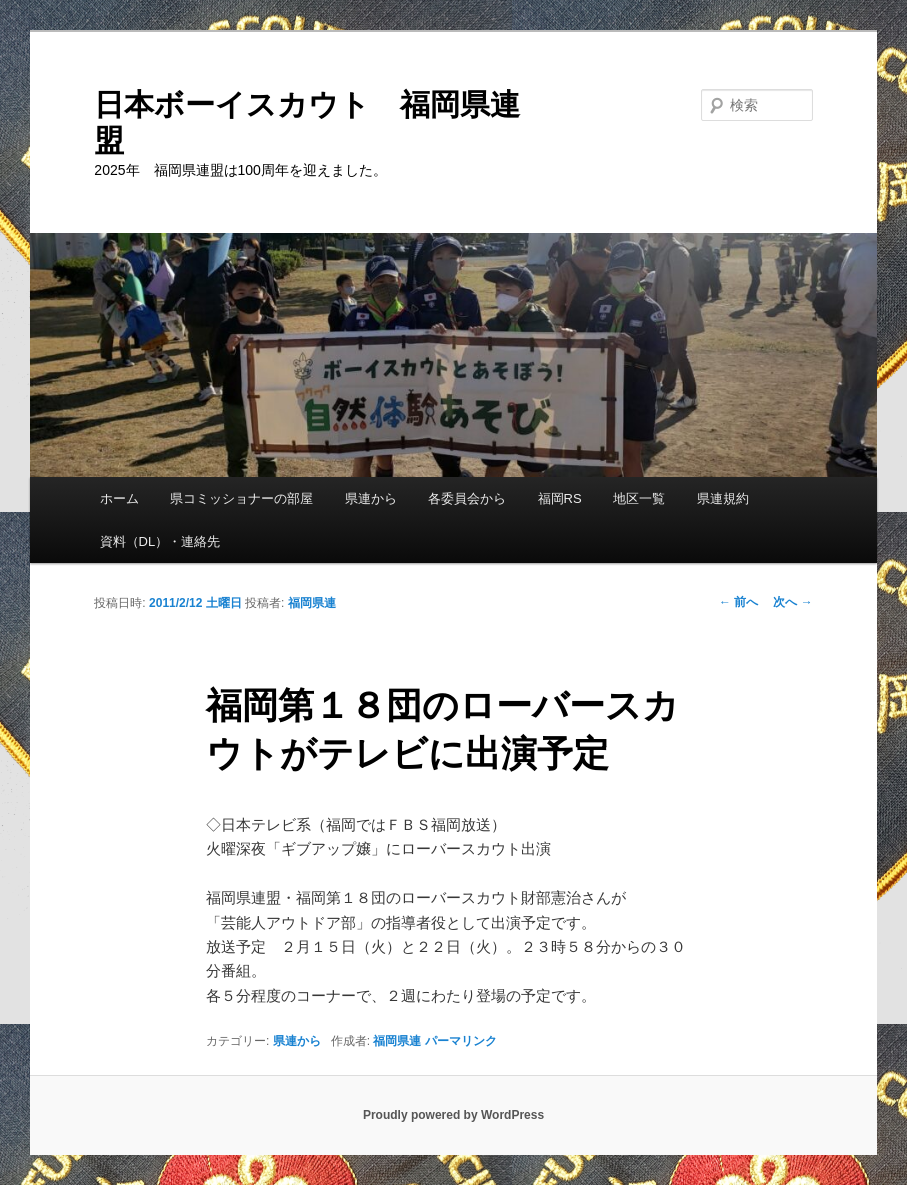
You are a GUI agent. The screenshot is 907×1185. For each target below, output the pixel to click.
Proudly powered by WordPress (453, 1115)
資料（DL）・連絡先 (160, 541)
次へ (792, 602)
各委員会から (467, 498)
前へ (738, 602)
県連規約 (723, 498)
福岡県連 (312, 603)
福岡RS (560, 498)
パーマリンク (461, 1041)
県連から (371, 498)
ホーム (119, 498)
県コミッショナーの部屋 (241, 498)
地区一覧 (639, 498)
